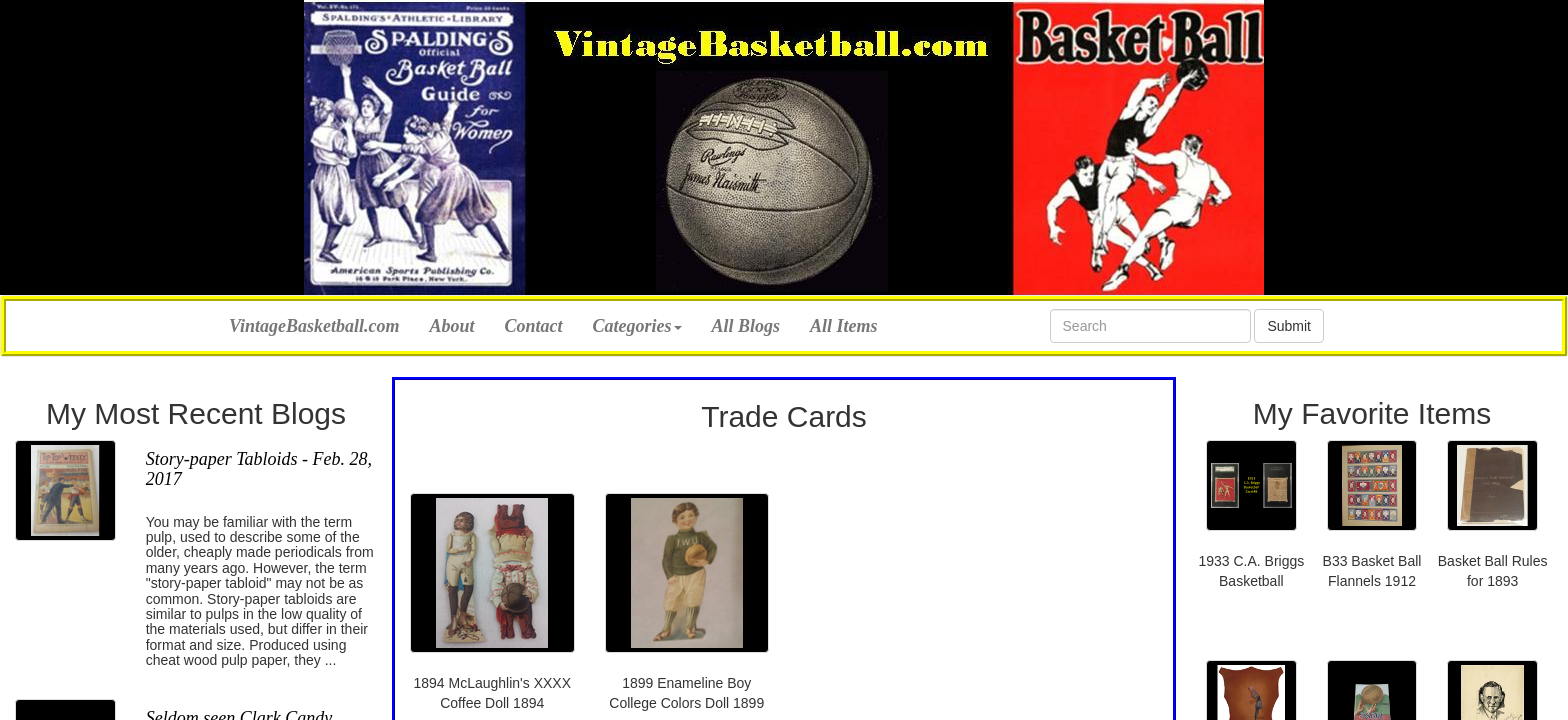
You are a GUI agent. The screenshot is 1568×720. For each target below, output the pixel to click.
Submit (1289, 326)
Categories (637, 326)
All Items (844, 326)
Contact (534, 326)
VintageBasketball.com (314, 323)
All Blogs (746, 326)
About (452, 326)
